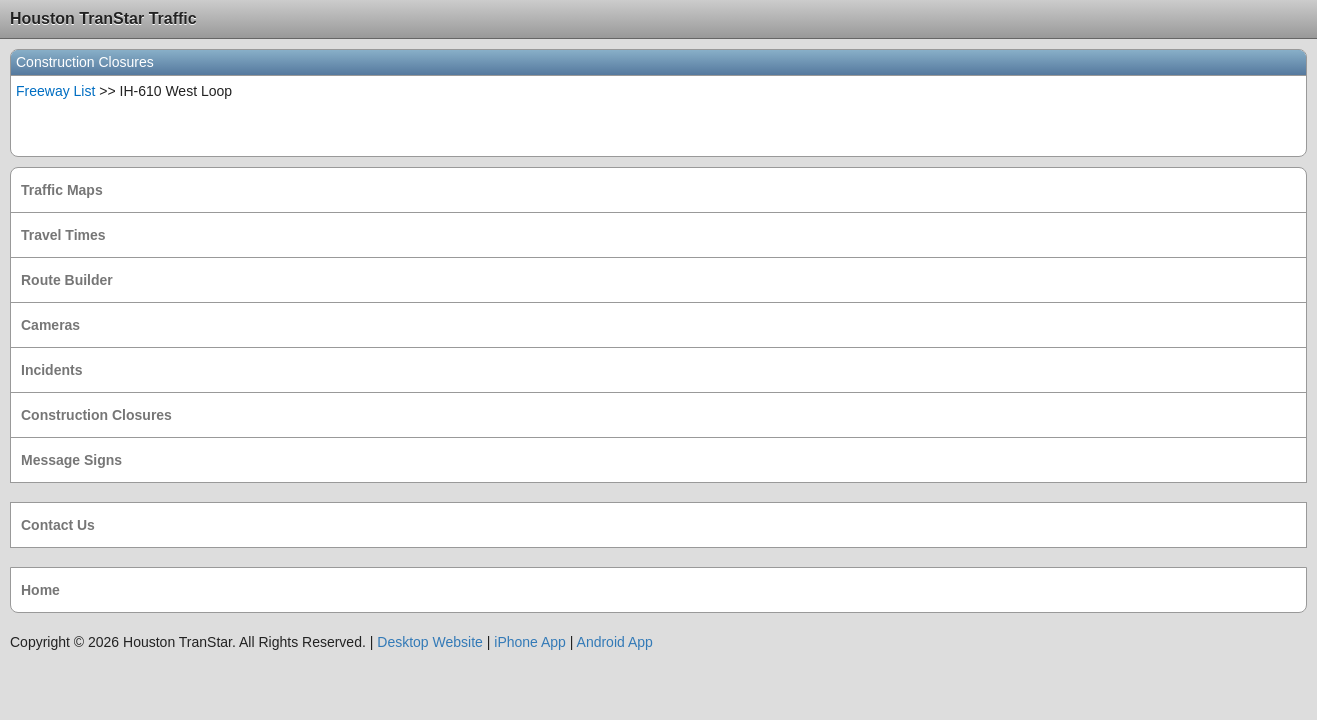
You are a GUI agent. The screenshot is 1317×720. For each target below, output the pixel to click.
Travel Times (63, 235)
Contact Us (58, 525)
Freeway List (55, 91)
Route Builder (67, 280)
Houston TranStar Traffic (103, 18)
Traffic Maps (62, 190)
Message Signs (71, 460)
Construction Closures (96, 415)
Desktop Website (430, 642)
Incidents (51, 370)
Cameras (50, 325)
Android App (615, 642)
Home (40, 590)
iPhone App (530, 642)
